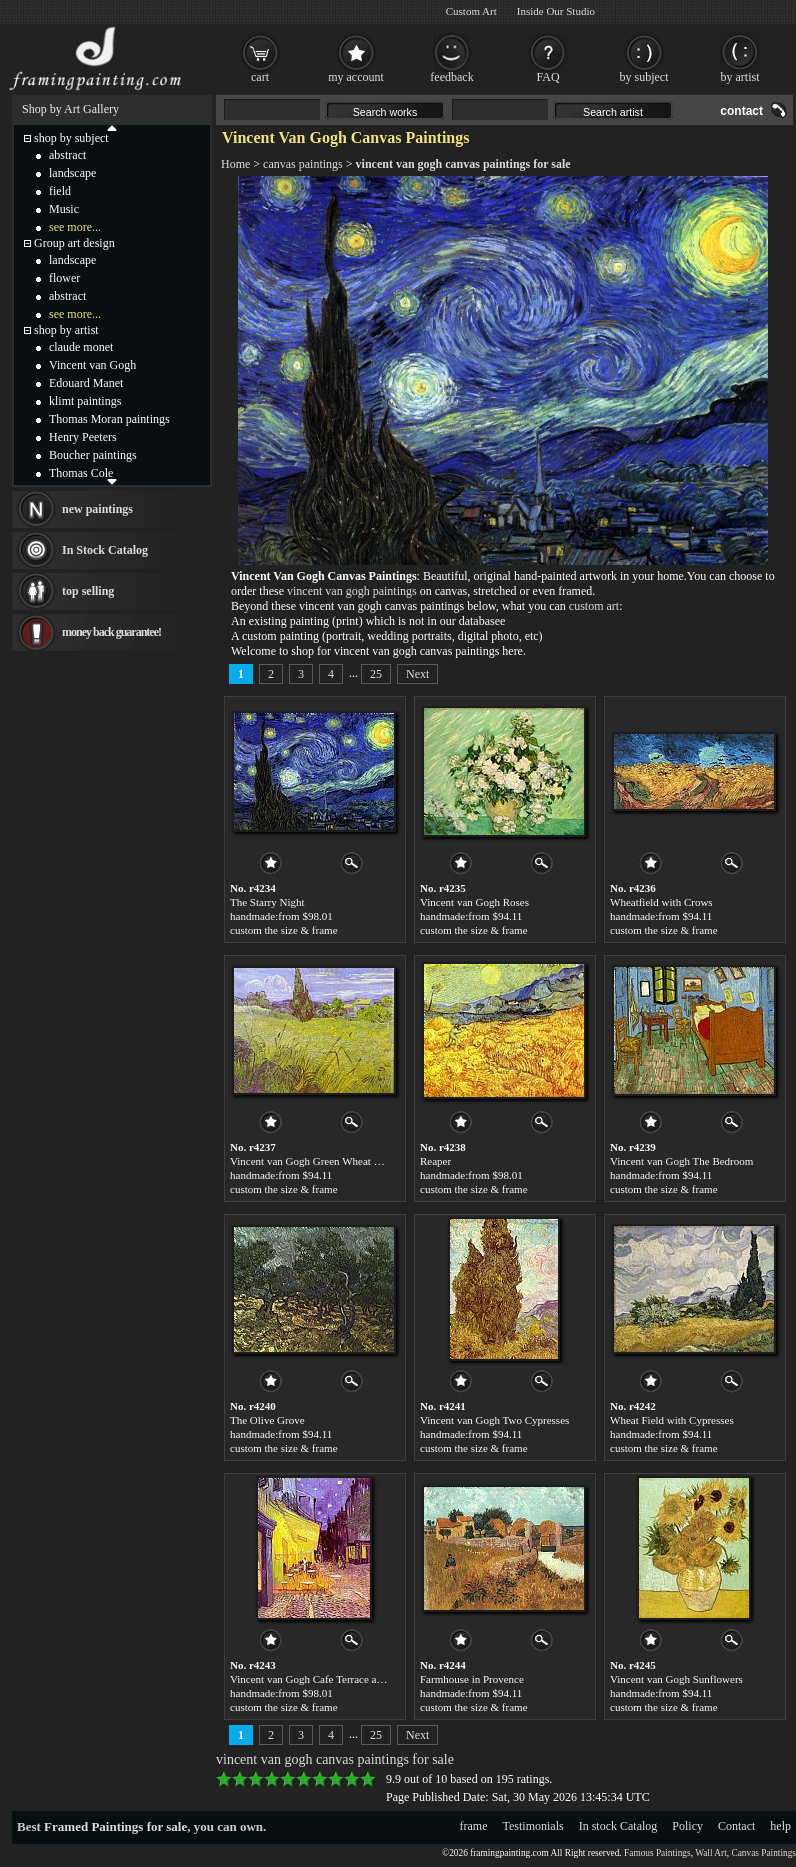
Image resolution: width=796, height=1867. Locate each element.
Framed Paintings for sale (115, 1826)
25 (376, 674)
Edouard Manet (86, 383)
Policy (687, 1826)
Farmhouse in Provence (472, 1679)
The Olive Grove (267, 1420)
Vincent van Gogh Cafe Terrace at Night (318, 1679)
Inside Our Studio (556, 11)
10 (368, 1779)
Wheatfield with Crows (661, 902)
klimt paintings (85, 401)
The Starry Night (267, 902)
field (60, 191)
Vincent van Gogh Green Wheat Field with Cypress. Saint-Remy (372, 1161)
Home (235, 164)
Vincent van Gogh (92, 365)
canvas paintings (303, 164)
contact (741, 111)
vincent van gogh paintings (352, 591)
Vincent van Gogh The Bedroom (681, 1161)
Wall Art (711, 1853)
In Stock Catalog (105, 550)
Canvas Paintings (763, 1853)
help (780, 1826)
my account (356, 77)
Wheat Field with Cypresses (672, 1420)
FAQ (547, 77)
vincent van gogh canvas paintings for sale (463, 164)
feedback (451, 77)
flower (64, 278)
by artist (740, 77)
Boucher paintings (93, 455)
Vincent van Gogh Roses (474, 902)
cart (260, 77)
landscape (72, 173)
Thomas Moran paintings (109, 419)
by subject (644, 77)
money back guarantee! (111, 632)
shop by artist (66, 330)
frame (474, 1826)
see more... (75, 227)
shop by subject (71, 138)
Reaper (435, 1161)
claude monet (81, 347)
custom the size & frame (284, 930)
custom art (594, 606)
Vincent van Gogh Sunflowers (676, 1679)
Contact (736, 1826)
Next (417, 674)
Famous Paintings (657, 1853)
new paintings (97, 509)
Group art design (74, 243)
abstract (67, 155)
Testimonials (533, 1826)
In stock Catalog (618, 1826)
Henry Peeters (83, 437)
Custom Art (471, 11)
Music (64, 209)
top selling (88, 591)
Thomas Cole (81, 473)
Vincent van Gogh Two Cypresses (494, 1420)
